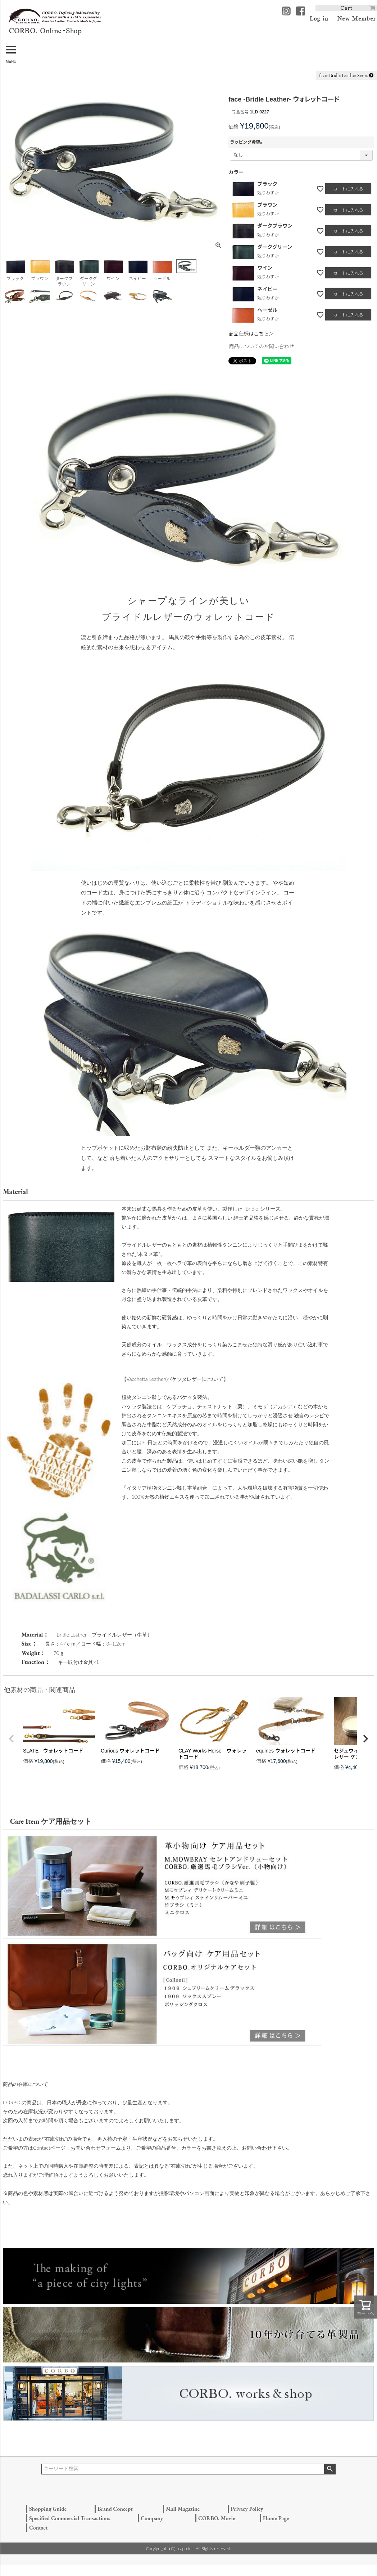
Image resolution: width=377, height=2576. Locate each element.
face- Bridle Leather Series (346, 75)
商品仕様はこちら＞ (251, 334)
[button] (11, 1739)
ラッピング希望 (247, 142)
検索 (329, 2469)
